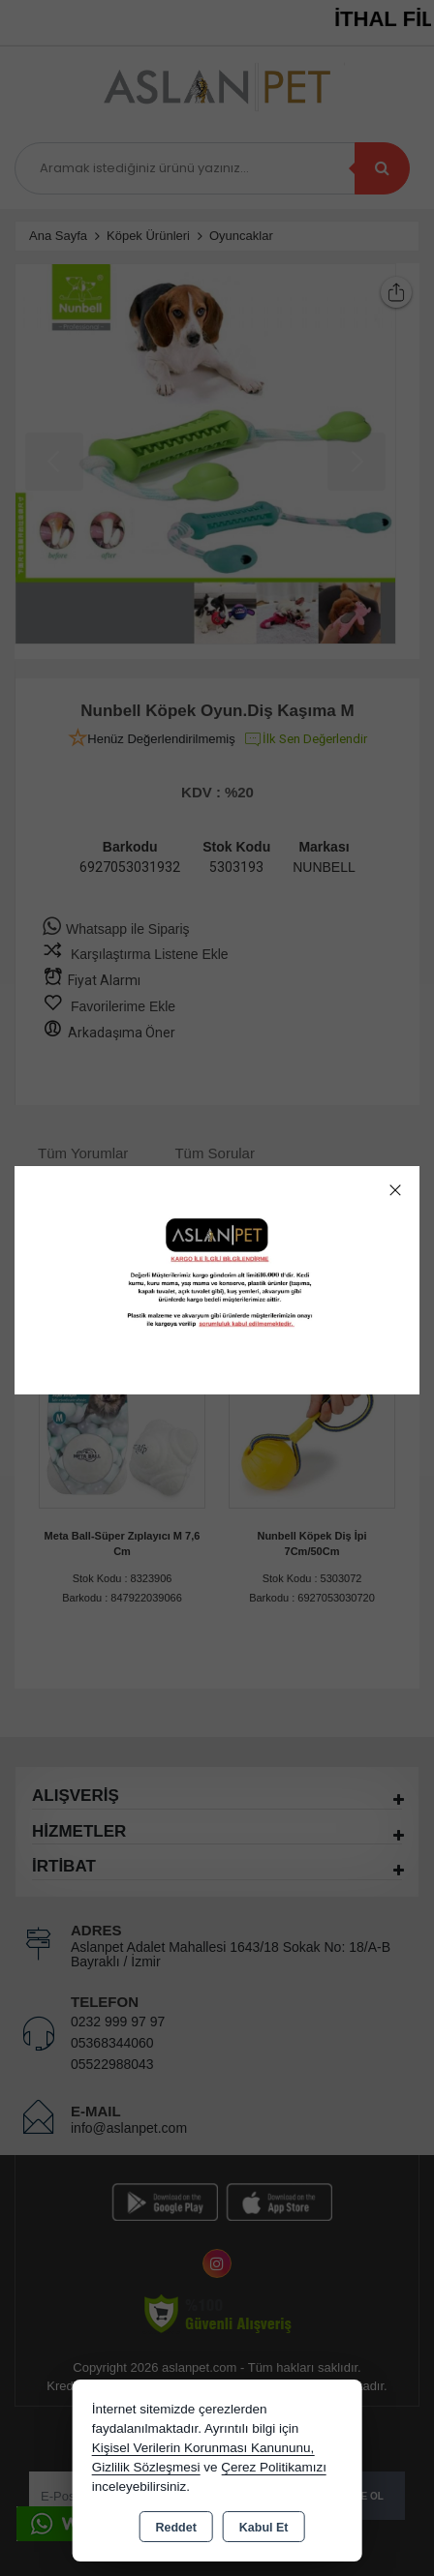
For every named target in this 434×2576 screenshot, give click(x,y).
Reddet (175, 2527)
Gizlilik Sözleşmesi (146, 2467)
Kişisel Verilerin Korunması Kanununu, (203, 2448)
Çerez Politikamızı (273, 2467)
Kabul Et (264, 2527)
